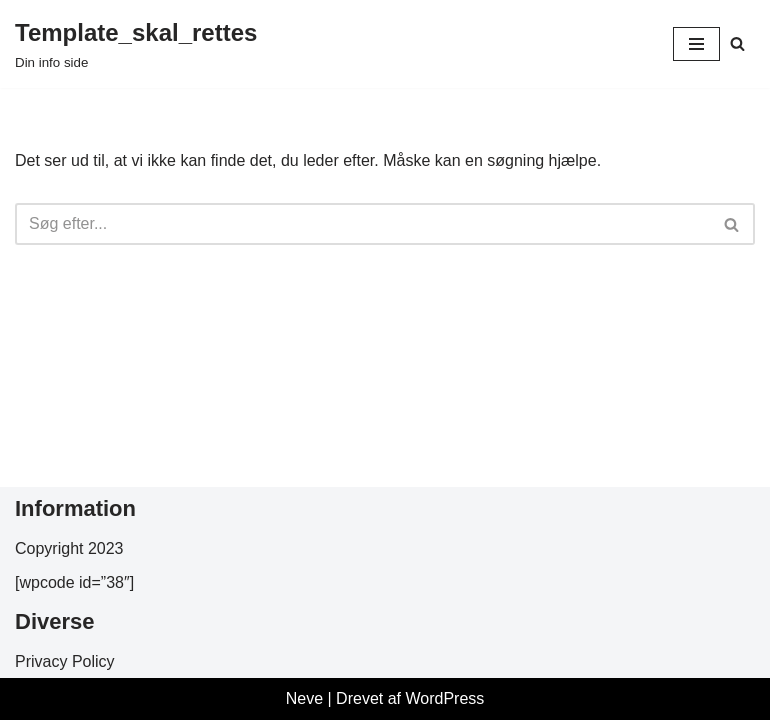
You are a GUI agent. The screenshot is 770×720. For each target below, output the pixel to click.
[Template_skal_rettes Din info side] (136, 44)
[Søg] (737, 43)
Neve (304, 698)
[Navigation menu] (696, 44)
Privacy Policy (65, 661)
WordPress (444, 698)
